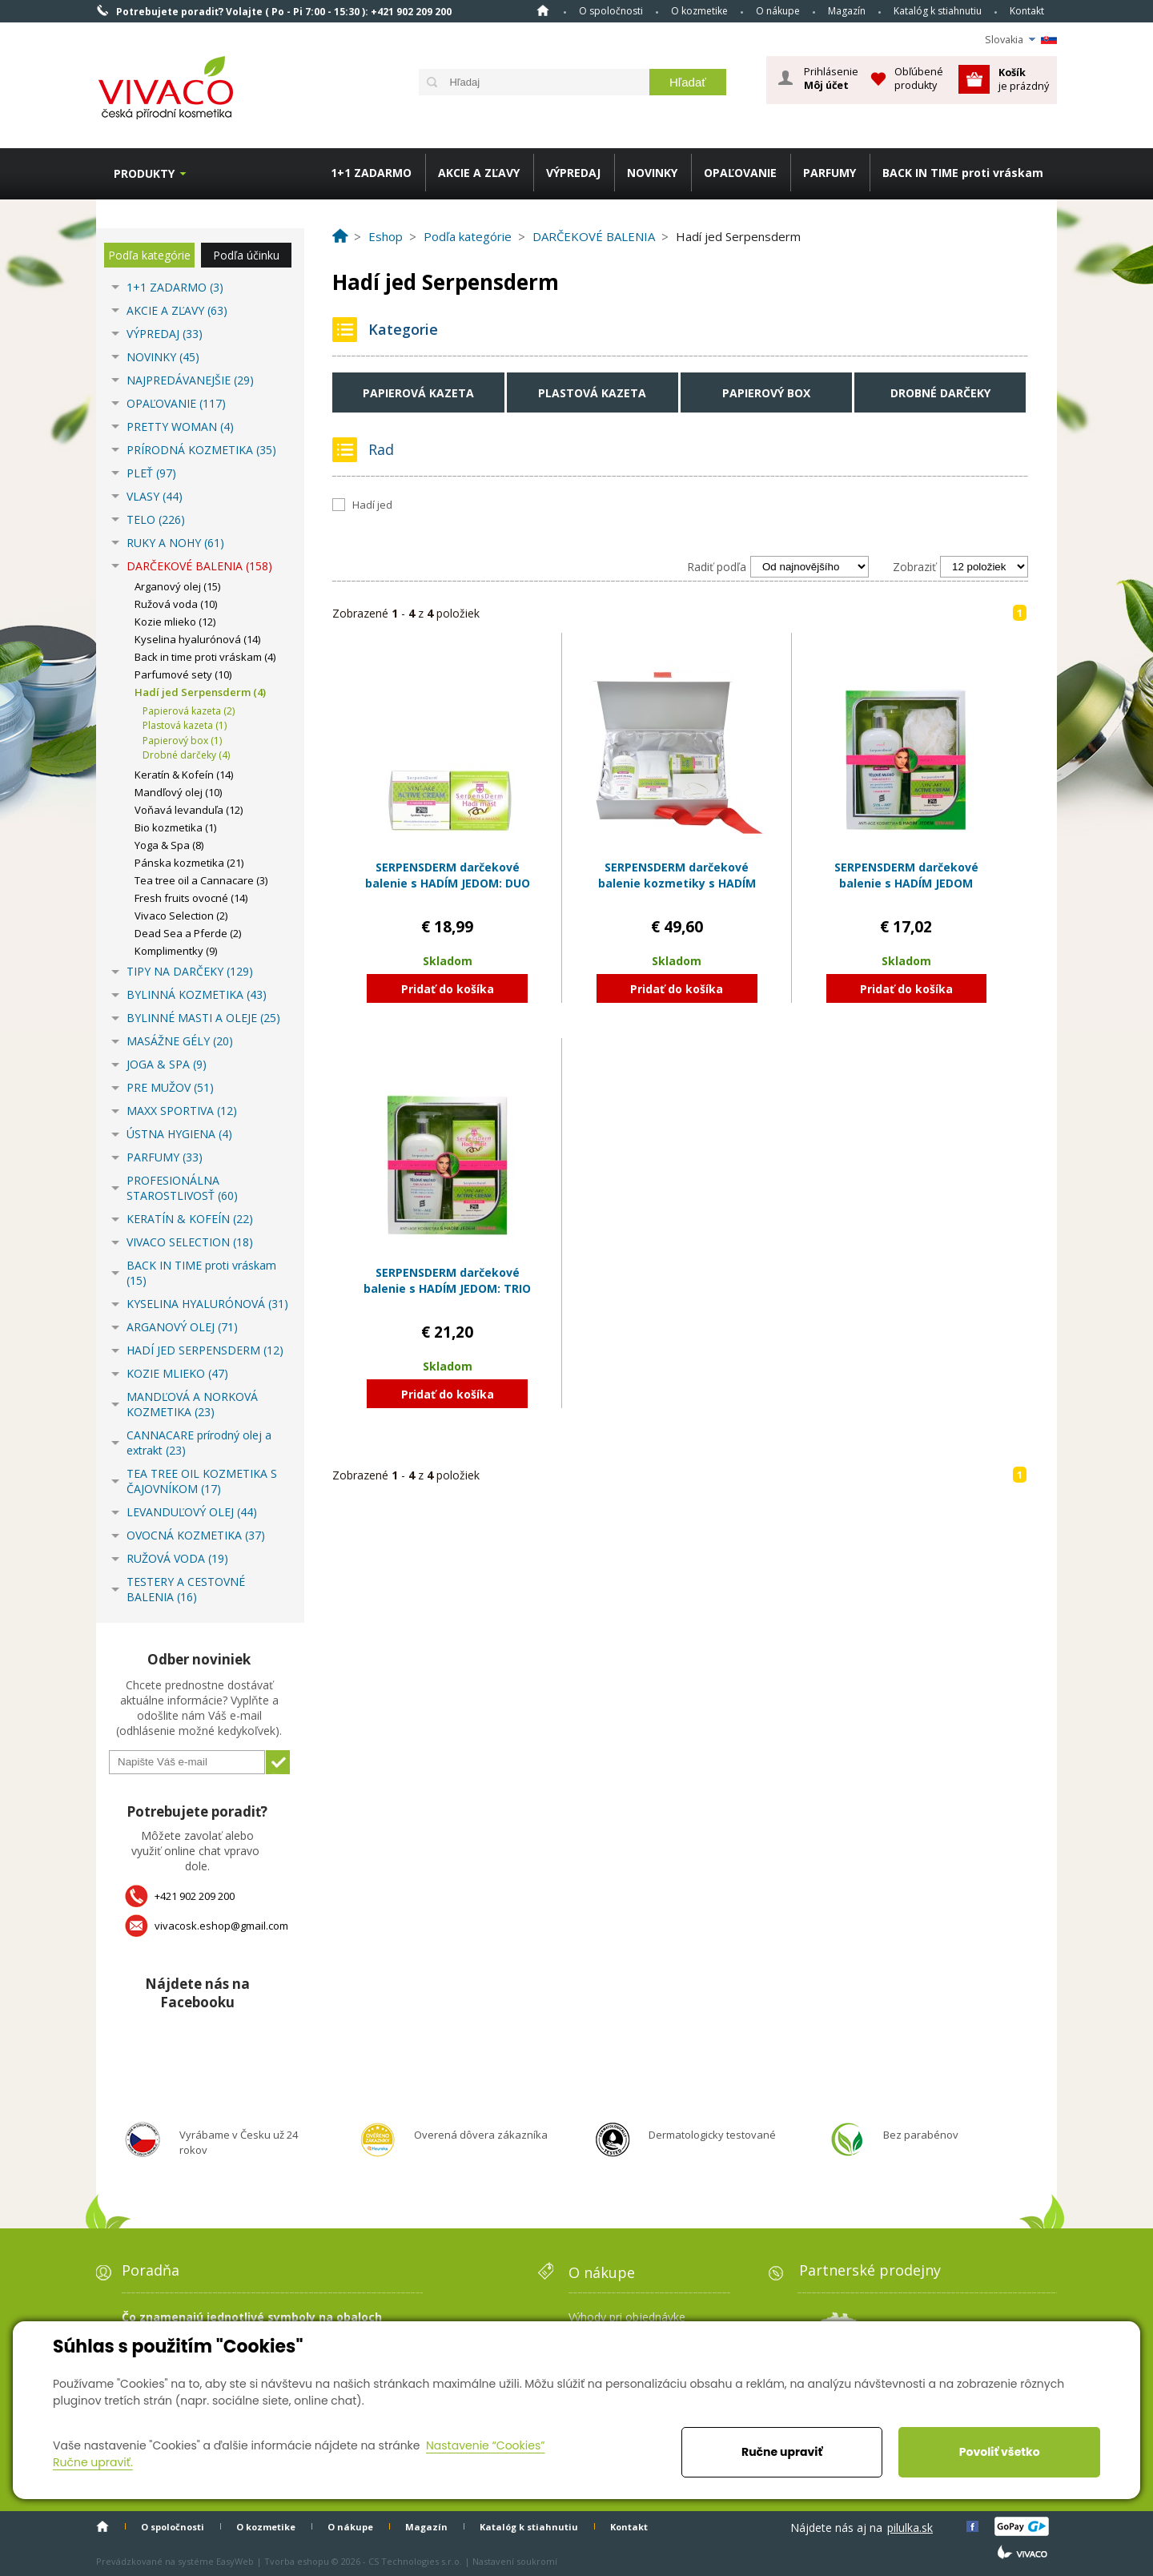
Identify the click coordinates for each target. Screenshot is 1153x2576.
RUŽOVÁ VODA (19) (177, 1558)
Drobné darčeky (940, 392)
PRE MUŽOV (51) (170, 1087)
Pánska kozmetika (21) (189, 862)
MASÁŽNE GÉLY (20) (180, 1041)
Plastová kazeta (592, 392)
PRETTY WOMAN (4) (180, 426)
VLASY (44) (155, 496)
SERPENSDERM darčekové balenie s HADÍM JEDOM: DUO (447, 875)
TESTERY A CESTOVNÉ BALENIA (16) (186, 1589)
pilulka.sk (910, 2527)
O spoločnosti (611, 11)
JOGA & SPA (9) (167, 1064)
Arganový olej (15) (177, 586)
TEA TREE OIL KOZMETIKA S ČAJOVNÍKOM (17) (202, 1481)
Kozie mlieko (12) (175, 621)
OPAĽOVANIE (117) (176, 403)
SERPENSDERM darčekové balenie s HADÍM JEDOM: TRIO (447, 1280)
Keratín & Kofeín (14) (184, 774)
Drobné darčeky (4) (186, 755)
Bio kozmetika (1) (175, 827)
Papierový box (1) (182, 740)
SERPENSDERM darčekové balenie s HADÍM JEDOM (906, 875)
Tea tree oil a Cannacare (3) (201, 880)
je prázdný (1023, 79)
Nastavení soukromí (514, 2561)
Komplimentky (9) (176, 951)
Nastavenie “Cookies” (485, 2445)
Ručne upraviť (781, 2452)
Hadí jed (372, 504)
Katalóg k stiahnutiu (938, 11)
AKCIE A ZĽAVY (479, 172)
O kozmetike (699, 11)
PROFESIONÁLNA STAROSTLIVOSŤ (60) (182, 1188)
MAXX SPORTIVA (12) (182, 1110)
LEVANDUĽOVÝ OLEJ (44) (192, 1511)
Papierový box (766, 392)
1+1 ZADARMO (371, 172)
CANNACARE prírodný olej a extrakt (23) (199, 1442)
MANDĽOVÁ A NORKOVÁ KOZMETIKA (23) (192, 1404)
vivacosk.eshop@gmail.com (221, 1925)
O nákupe (778, 11)
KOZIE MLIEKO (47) (177, 1373)
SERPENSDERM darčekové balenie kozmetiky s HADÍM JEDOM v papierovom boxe (677, 882)
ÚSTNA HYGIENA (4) (179, 1133)
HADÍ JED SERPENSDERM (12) (205, 1350)
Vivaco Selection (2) (181, 915)
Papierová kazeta (418, 392)
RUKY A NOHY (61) (175, 542)
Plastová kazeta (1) (185, 725)
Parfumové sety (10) (183, 674)
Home (542, 10)
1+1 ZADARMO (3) (175, 287)
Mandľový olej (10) (178, 792)
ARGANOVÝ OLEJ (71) (182, 1326)
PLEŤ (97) (151, 473)
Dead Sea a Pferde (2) (188, 933)
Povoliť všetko (999, 2452)
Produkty (144, 173)
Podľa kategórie (149, 255)
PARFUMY (829, 172)
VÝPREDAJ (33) (165, 333)
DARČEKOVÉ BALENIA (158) (199, 566)
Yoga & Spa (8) (169, 845)
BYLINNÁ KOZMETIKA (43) (197, 994)
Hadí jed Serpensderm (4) (200, 692)
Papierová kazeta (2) (189, 711)
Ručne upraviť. (93, 2462)
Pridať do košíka (447, 988)
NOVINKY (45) (163, 356)
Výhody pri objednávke (626, 2316)
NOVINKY (652, 172)
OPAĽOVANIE (740, 172)
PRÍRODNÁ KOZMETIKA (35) (201, 449)
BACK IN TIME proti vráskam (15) (201, 1273)
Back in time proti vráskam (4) (205, 657)
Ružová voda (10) (176, 604)
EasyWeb (235, 2561)
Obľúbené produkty (918, 78)
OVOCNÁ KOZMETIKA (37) (196, 1535)
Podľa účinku (246, 255)
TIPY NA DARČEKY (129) (190, 971)
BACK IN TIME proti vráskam (962, 172)
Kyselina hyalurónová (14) (197, 639)
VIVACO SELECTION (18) (190, 1242)
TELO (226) (156, 519)
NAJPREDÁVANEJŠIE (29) (190, 380)
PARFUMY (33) (165, 1157)
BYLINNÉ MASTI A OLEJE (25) (203, 1017)
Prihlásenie (831, 78)
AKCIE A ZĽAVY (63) (177, 310)
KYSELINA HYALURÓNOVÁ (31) (207, 1303)
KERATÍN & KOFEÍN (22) (190, 1218)
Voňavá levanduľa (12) (189, 810)
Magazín (847, 11)
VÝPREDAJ (573, 172)
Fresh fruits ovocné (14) (191, 898)
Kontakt (1027, 11)
